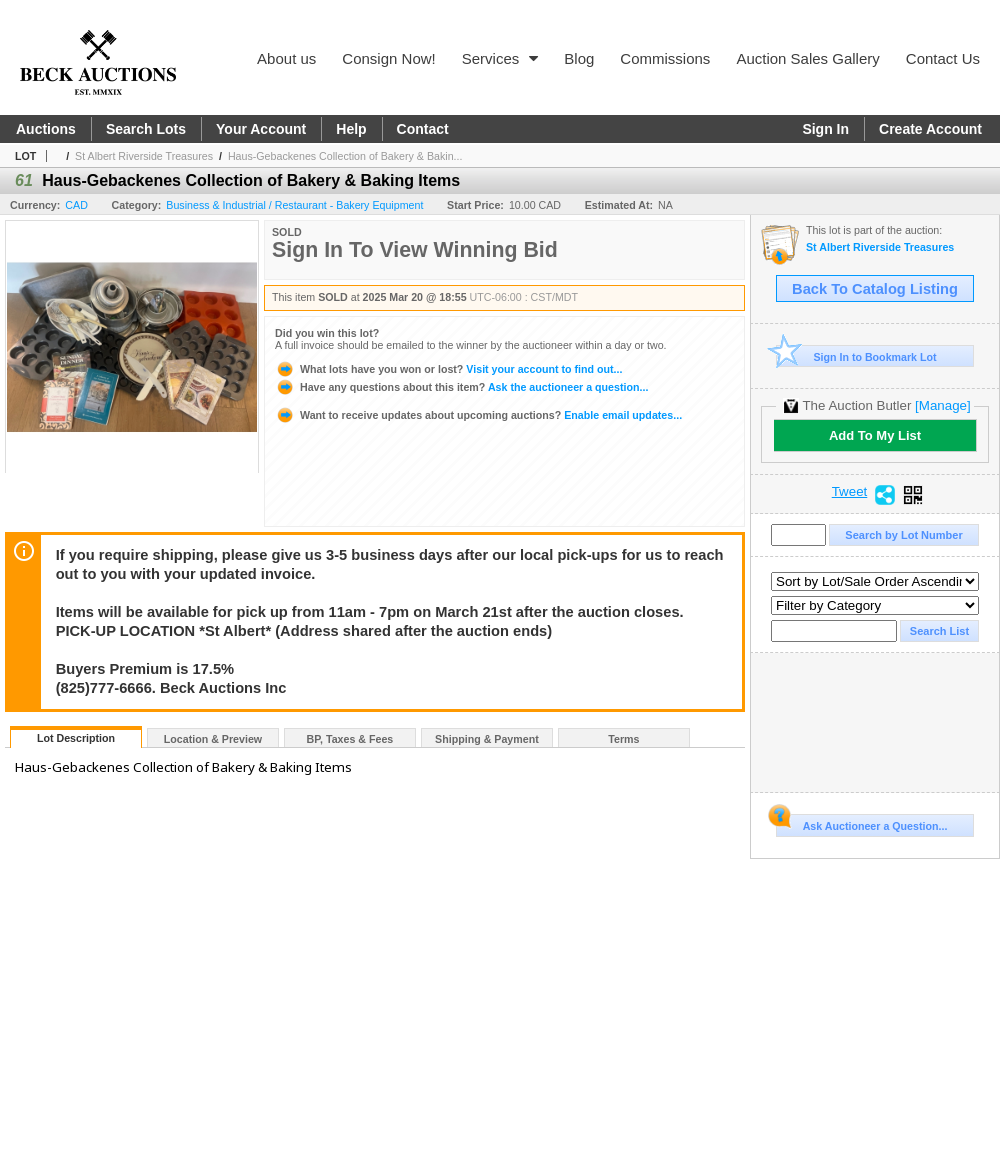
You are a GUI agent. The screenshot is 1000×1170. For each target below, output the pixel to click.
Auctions (46, 129)
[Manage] (942, 405)
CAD (76, 205)
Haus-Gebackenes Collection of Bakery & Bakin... (345, 156)
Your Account (261, 129)
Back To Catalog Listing (875, 289)
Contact (423, 129)
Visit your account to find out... (448, 369)
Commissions (665, 58)
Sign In (825, 129)
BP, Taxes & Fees (350, 739)
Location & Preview (213, 739)
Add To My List (875, 435)
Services (500, 58)
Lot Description (76, 738)
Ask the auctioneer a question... (461, 387)
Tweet (850, 492)
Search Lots (146, 129)
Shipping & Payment (487, 739)
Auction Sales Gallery (807, 58)
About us (286, 58)
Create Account (930, 129)
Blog (579, 58)
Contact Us (943, 58)
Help (351, 129)
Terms (623, 739)
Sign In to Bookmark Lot (856, 356)
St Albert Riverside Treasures (144, 156)
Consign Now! (388, 58)
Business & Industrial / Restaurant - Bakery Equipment (294, 205)
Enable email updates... (478, 415)
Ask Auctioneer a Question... (861, 823)
